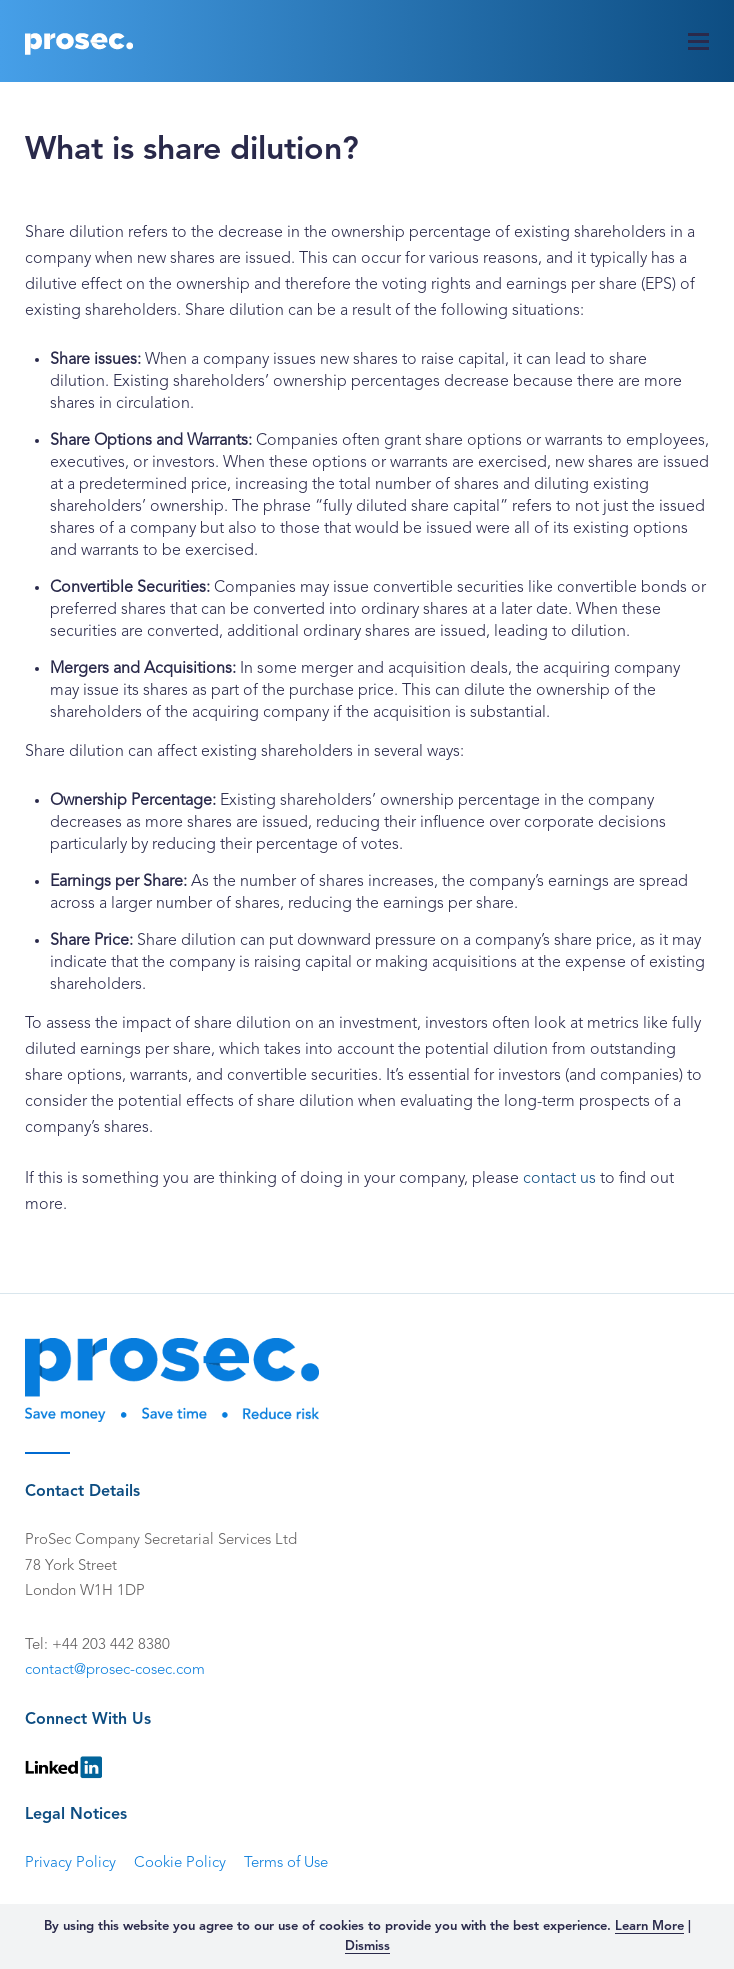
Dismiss (367, 1946)
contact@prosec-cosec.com (115, 1670)
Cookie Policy (180, 1863)
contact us (559, 1179)
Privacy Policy (70, 1863)
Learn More (649, 1926)
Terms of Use (286, 1863)
